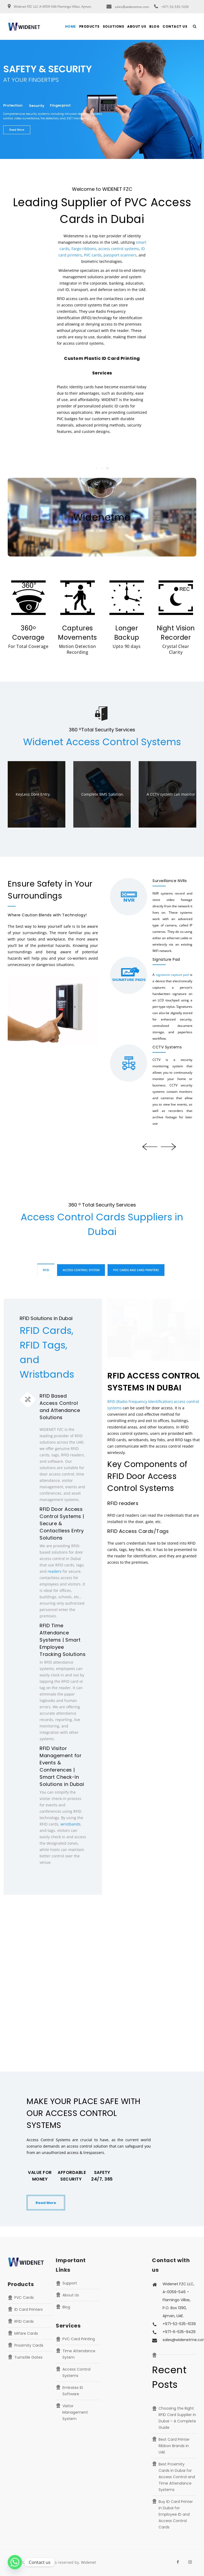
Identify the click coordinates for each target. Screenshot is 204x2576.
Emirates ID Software (72, 2391)
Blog (154, 26)
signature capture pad (172, 974)
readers (54, 1571)
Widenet (88, 2562)
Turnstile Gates (28, 2357)
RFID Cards (24, 2321)
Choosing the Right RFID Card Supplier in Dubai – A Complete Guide (177, 2418)
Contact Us (175, 26)
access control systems (118, 248)
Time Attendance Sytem (78, 2354)
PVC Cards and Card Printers (136, 1270)
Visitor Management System (75, 2412)
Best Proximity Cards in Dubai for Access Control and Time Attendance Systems (177, 2476)
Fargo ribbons (83, 248)
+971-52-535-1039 (175, 7)
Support (69, 2283)
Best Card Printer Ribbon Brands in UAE (174, 2446)
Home (70, 26)
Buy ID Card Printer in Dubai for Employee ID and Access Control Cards (176, 2514)
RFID (46, 1270)
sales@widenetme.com (132, 7)
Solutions (113, 26)
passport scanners (120, 255)
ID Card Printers (28, 2309)
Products (89, 26)
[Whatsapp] (15, 2562)
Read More (46, 2202)
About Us (136, 26)
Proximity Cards (28, 2345)
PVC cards (92, 255)
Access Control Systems (76, 2372)
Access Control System (81, 1270)
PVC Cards (24, 2297)
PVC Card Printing (78, 2339)
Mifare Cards (26, 2333)
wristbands (70, 1824)
